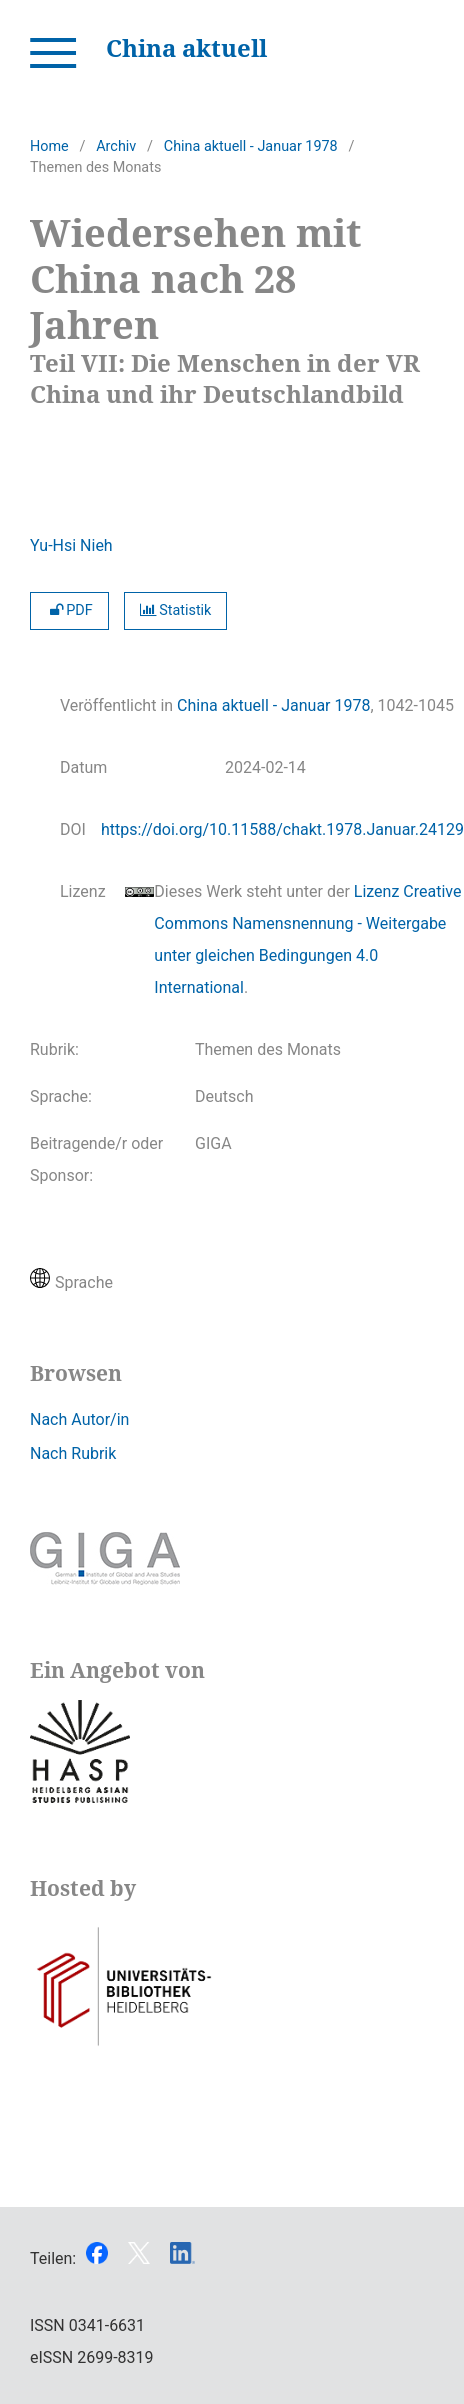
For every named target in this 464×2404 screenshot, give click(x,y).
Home (49, 146)
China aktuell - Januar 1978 (251, 146)
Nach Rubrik (73, 1453)
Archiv (116, 146)
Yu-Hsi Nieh (71, 545)
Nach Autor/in (79, 1419)
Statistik (176, 610)
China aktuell (186, 47)
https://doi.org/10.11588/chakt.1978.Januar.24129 (282, 829)
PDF (69, 610)
